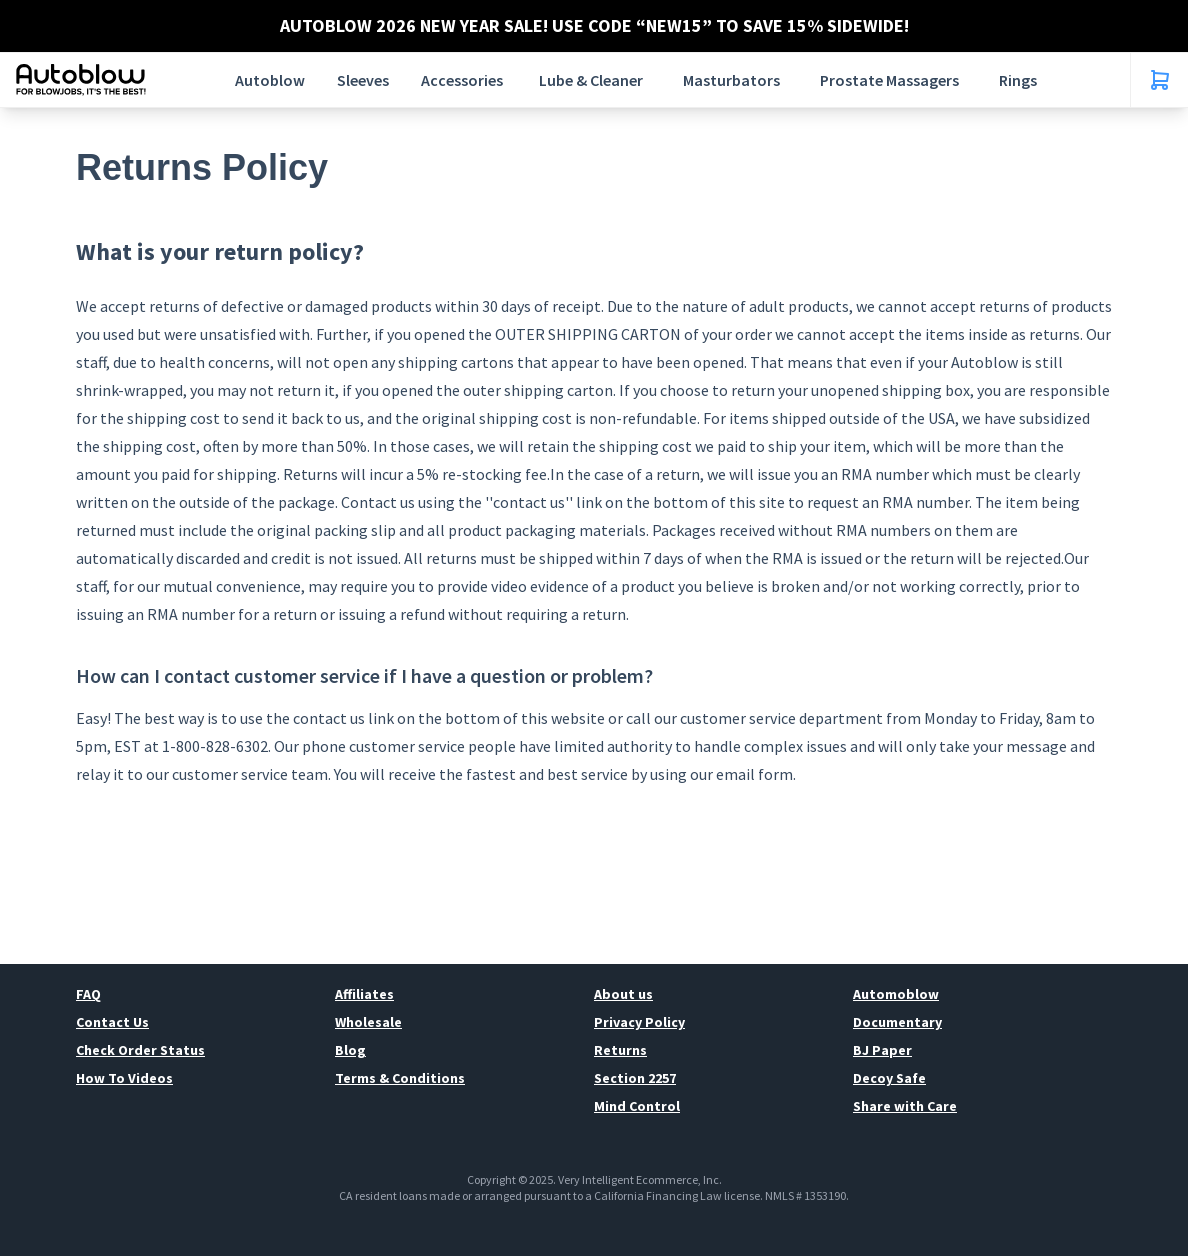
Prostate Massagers (889, 80)
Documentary (897, 1022)
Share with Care (905, 1106)
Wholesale (368, 1022)
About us (623, 994)
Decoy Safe (889, 1078)
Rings (1018, 80)
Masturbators (731, 80)
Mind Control (637, 1106)
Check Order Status (140, 1050)
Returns (620, 1050)
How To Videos (124, 1078)
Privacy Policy (639, 1022)
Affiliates (364, 994)
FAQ (88, 994)
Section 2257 (635, 1078)
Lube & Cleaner (591, 80)
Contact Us (112, 1022)
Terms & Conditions (400, 1078)
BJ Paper (882, 1050)
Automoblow (896, 994)
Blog (350, 1050)
